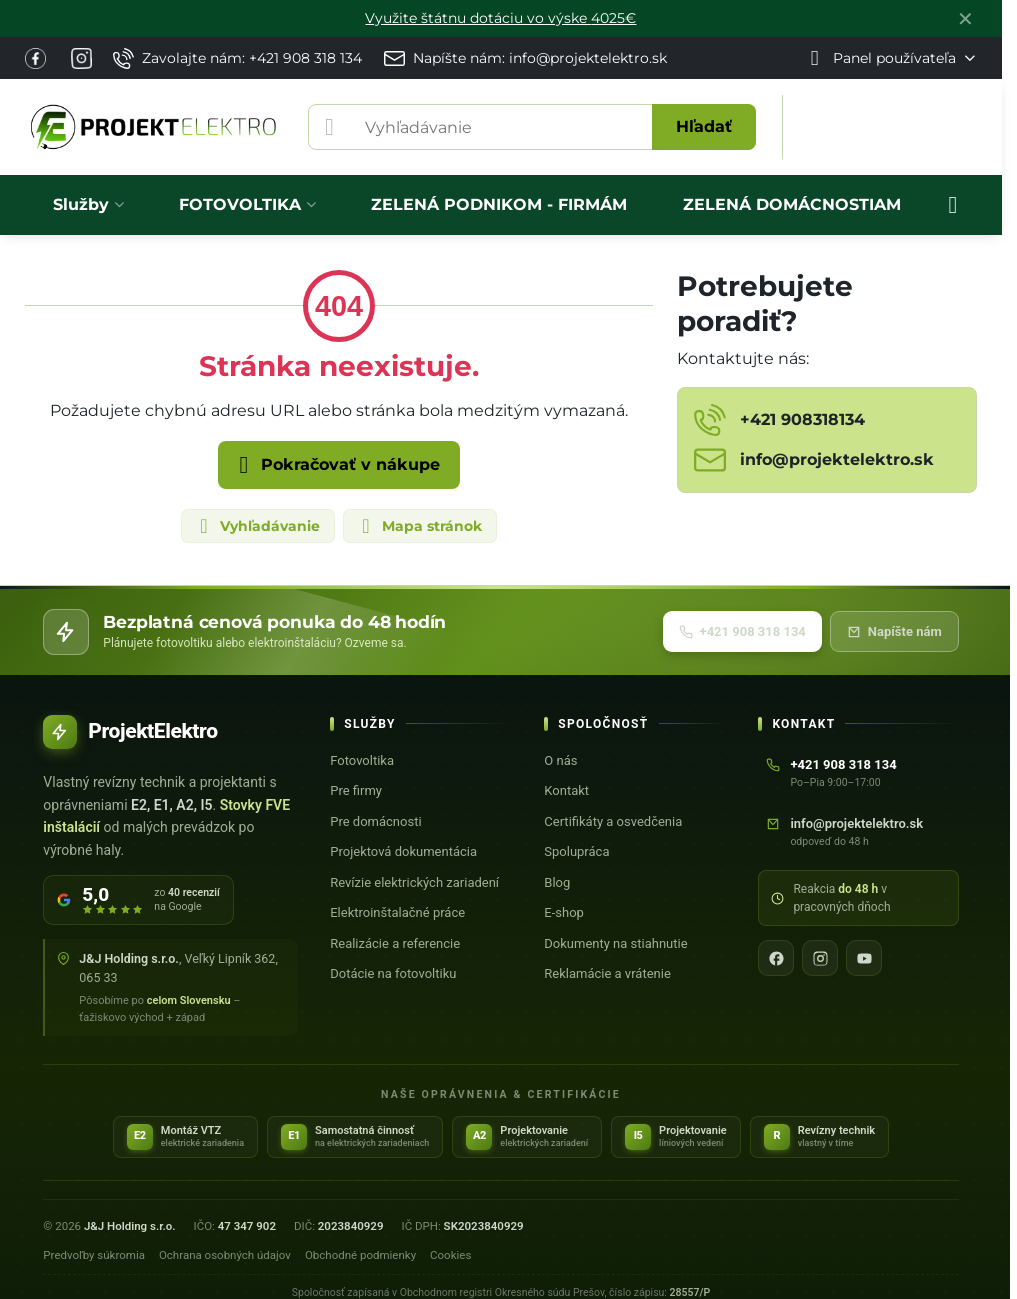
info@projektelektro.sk (856, 823)
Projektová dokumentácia (403, 851)
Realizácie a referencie (395, 943)
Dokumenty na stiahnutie (615, 943)
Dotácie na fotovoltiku (393, 973)
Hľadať (704, 126)
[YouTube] (864, 958)
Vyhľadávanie (257, 526)
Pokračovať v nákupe (336, 465)
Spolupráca (576, 851)
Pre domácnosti (375, 821)
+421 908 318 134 (742, 631)
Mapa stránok (419, 526)
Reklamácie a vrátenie (607, 973)
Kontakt (566, 790)
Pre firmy (356, 790)
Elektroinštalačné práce (397, 912)
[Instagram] (820, 958)
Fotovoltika (362, 760)
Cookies (450, 1255)
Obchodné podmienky (360, 1255)
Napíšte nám (894, 631)
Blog (557, 882)
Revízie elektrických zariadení (414, 882)
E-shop (564, 912)
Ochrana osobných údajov (225, 1255)
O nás (560, 760)
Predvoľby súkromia (94, 1255)
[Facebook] (776, 958)
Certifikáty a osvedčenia (613, 821)
